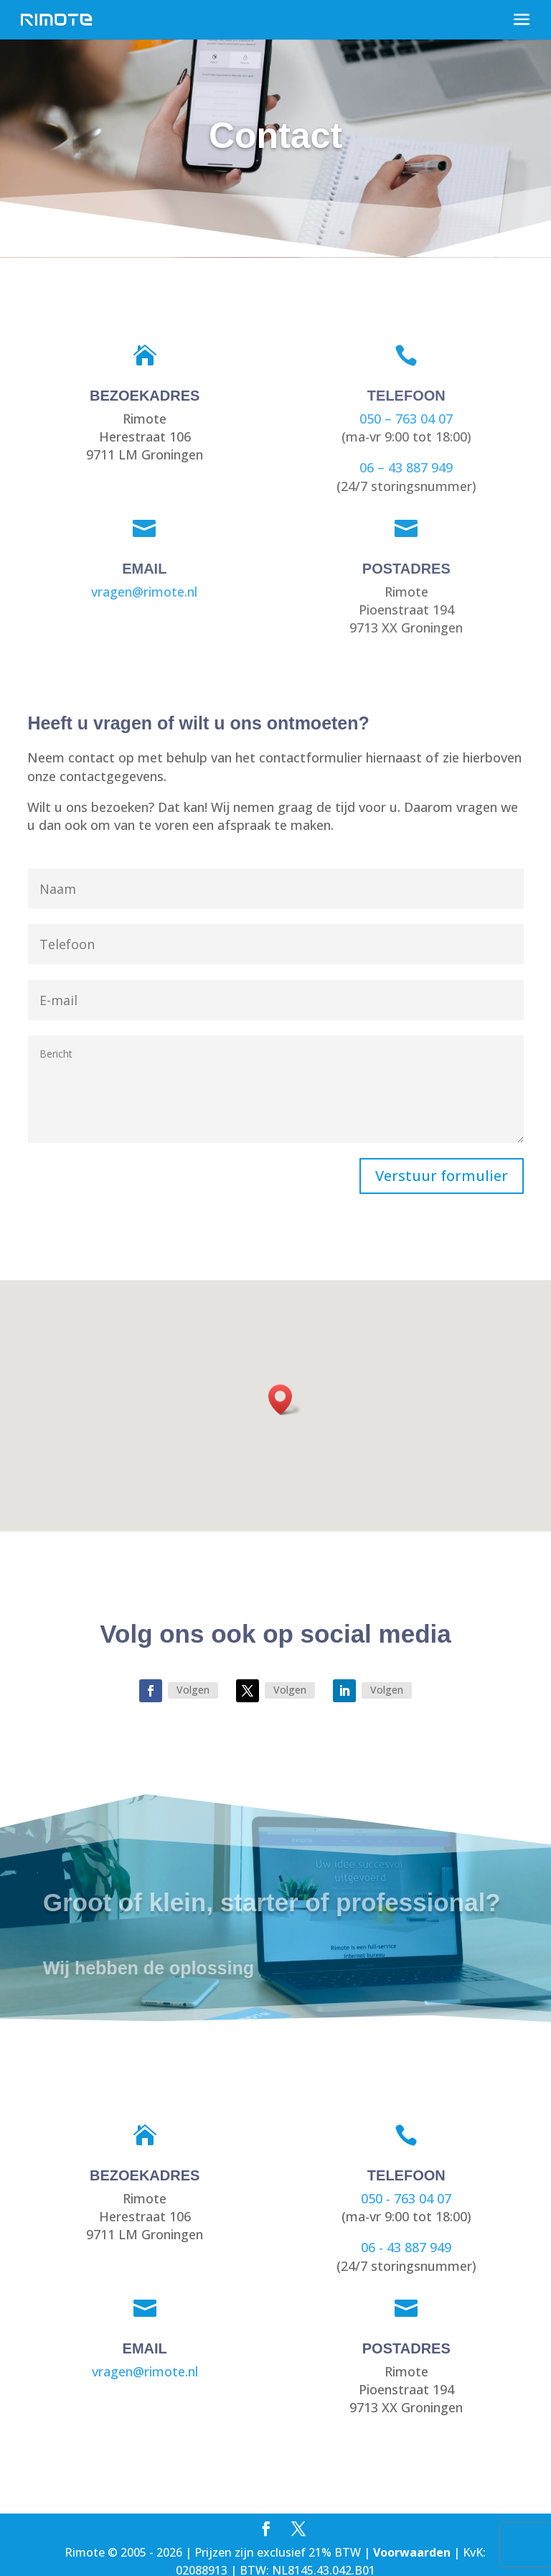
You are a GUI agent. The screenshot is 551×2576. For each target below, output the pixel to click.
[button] (284, 1399)
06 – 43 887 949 (403, 466)
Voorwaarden (412, 2552)
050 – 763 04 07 (403, 418)
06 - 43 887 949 (406, 2247)
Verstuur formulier (441, 1175)
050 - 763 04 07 (406, 2198)
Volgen (192, 1690)
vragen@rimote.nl (141, 590)
